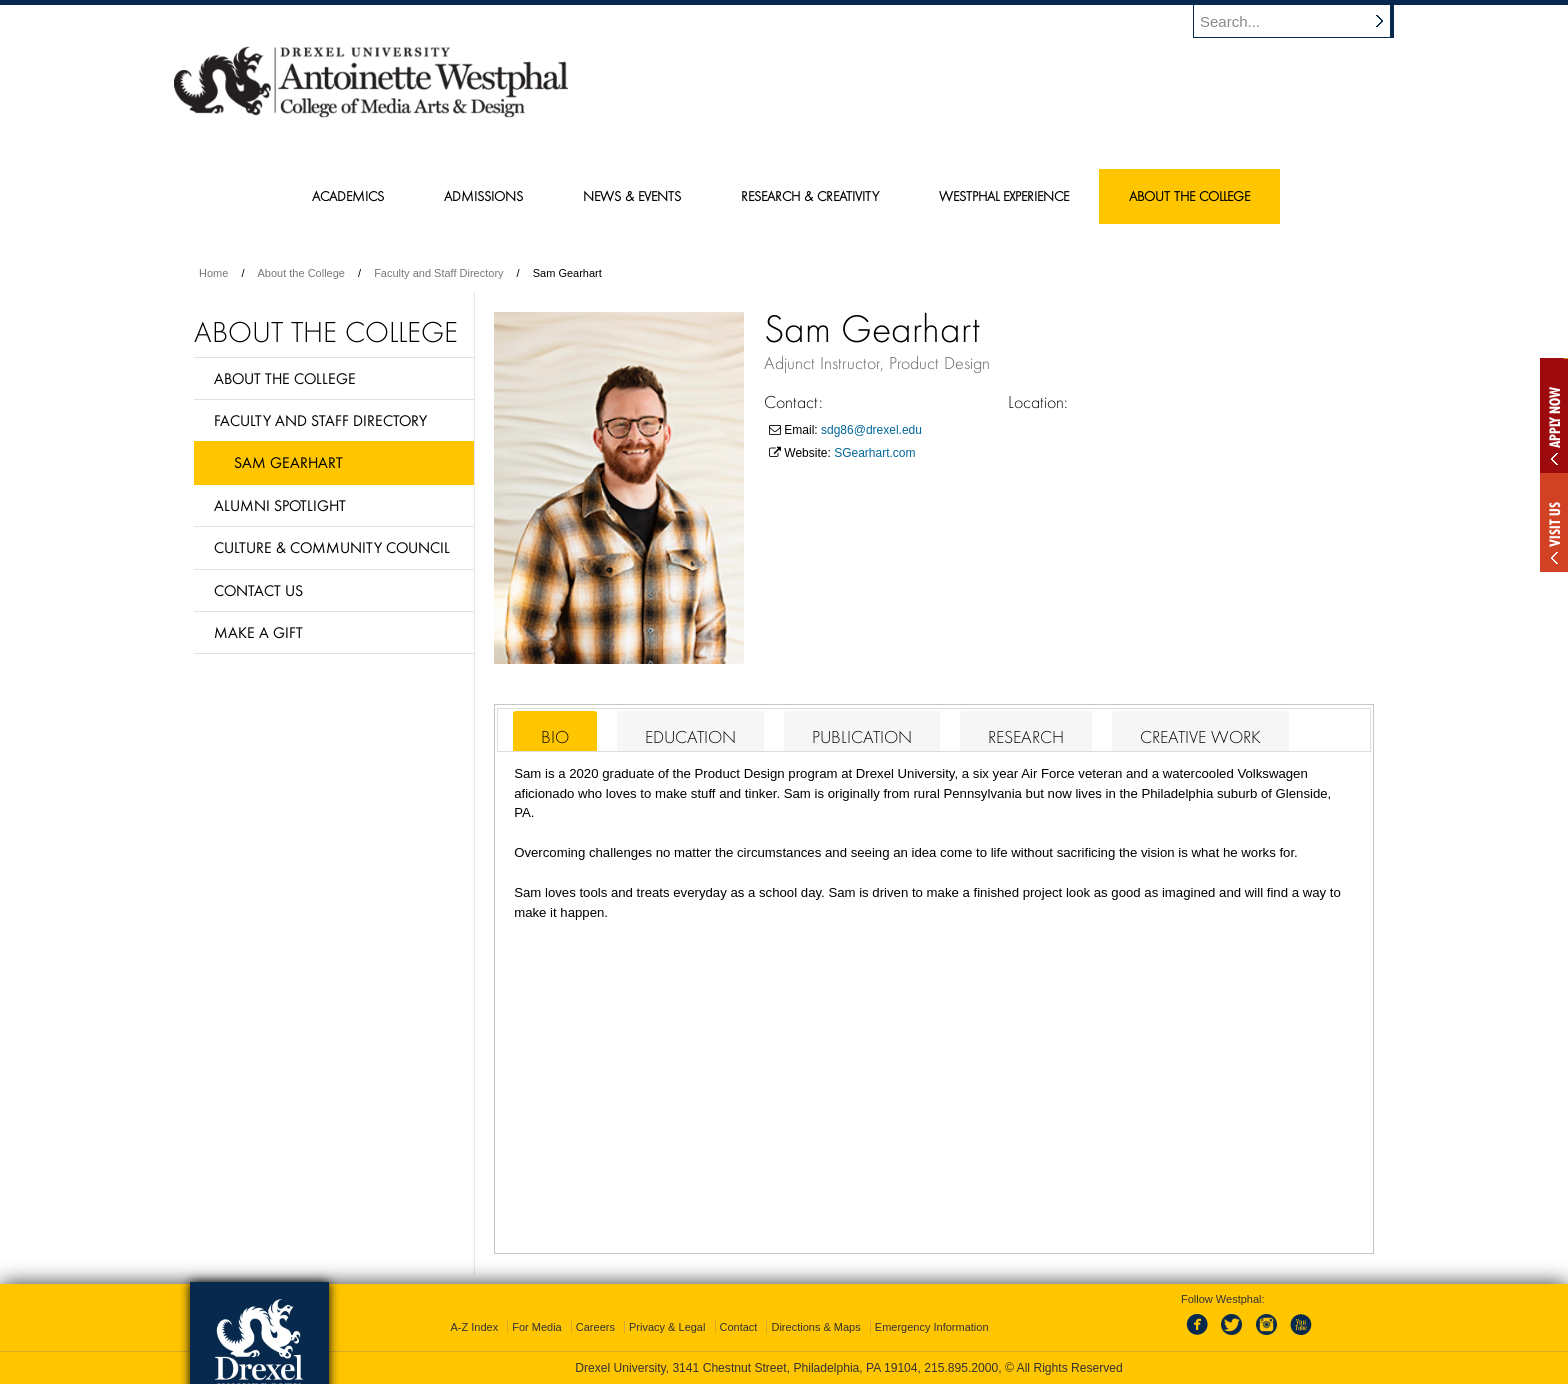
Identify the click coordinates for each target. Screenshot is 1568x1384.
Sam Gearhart (288, 462)
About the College (301, 273)
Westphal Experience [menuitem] (1004, 196)
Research (1026, 737)
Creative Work (1200, 737)
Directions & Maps (815, 1327)
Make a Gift (258, 632)
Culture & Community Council (332, 547)
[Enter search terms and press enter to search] (1303, 21)
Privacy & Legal (667, 1327)
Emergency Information (932, 1327)
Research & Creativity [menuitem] (810, 196)
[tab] (555, 731)
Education (690, 737)
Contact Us (258, 590)
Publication (862, 737)
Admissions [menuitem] (483, 196)
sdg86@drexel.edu (871, 430)
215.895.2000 (961, 1368)
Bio (555, 737)
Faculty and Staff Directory (438, 273)
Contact (739, 1327)
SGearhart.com (874, 453)
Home (213, 273)
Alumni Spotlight (280, 505)
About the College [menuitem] (1189, 196)
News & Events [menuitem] (632, 196)
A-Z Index (474, 1327)
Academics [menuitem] (348, 196)
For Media (537, 1327)
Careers (595, 1327)
